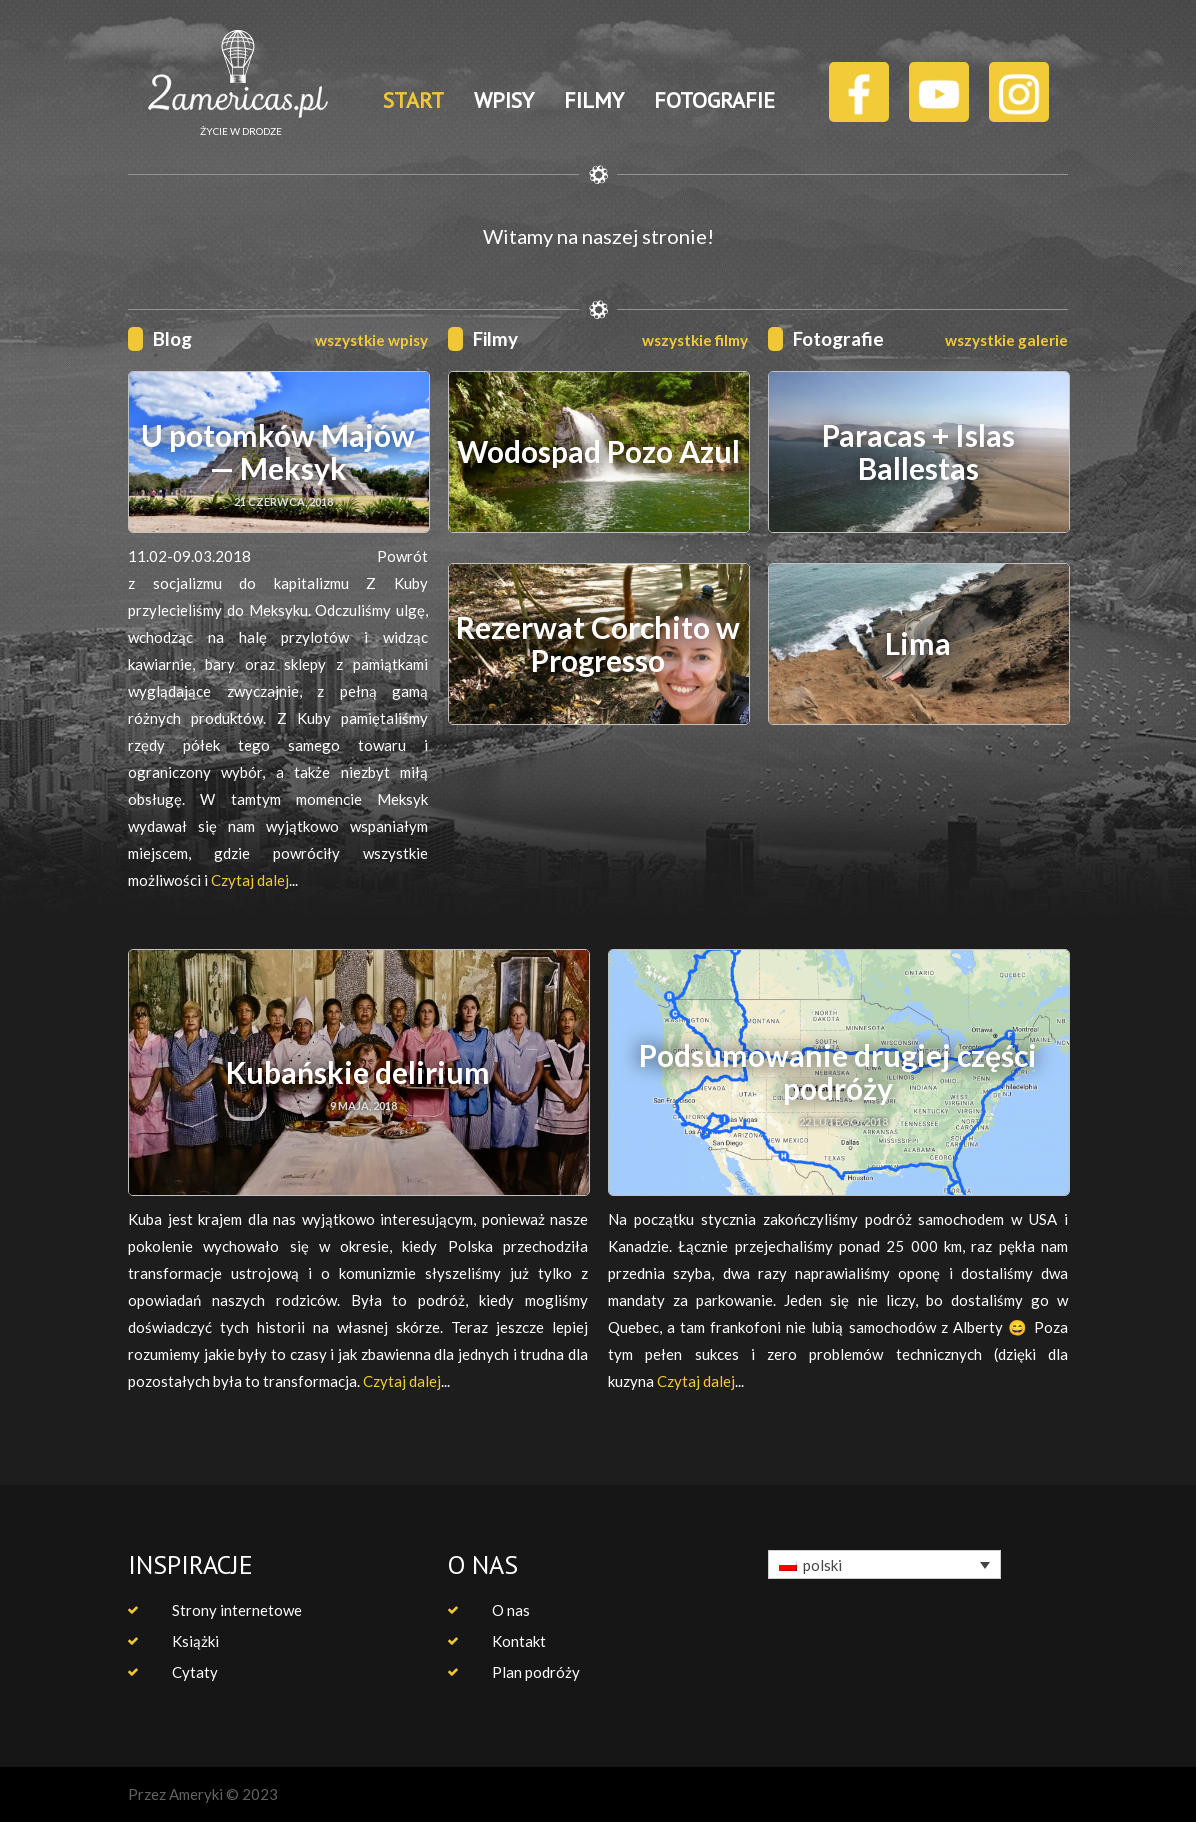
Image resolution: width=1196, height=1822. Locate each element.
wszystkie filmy (695, 340)
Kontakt (519, 1641)
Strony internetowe (237, 1610)
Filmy (495, 338)
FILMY (594, 100)
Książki (195, 1641)
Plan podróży (536, 1672)
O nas (511, 1610)
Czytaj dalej (250, 880)
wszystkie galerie (1006, 340)
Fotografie (838, 338)
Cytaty (195, 1672)
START (413, 100)
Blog (172, 338)
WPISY (504, 100)
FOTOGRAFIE (714, 100)
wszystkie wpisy (371, 340)
